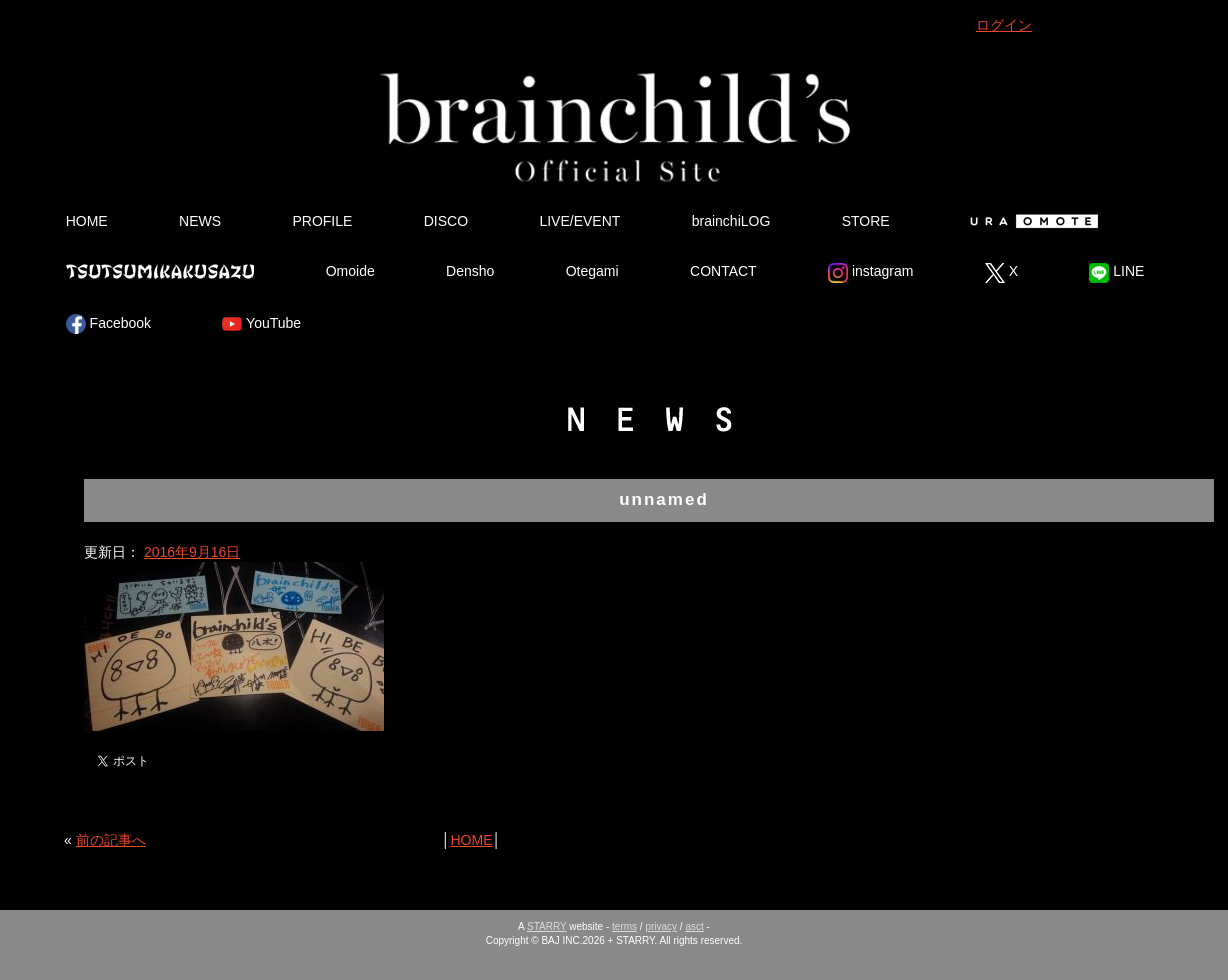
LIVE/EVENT (579, 221)
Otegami (592, 271)
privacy (661, 926)
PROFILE (322, 221)
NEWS (200, 221)
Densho (470, 271)
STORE (866, 221)
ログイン (1004, 25)
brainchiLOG (731, 221)
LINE (1116, 273)
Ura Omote (1030, 221)
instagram (870, 273)
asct (694, 926)
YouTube (261, 324)
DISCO (446, 221)
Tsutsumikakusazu (160, 271)
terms (624, 926)
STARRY (546, 926)
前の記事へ (111, 840)
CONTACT (723, 271)
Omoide (350, 271)
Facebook (108, 324)
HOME (87, 221)
